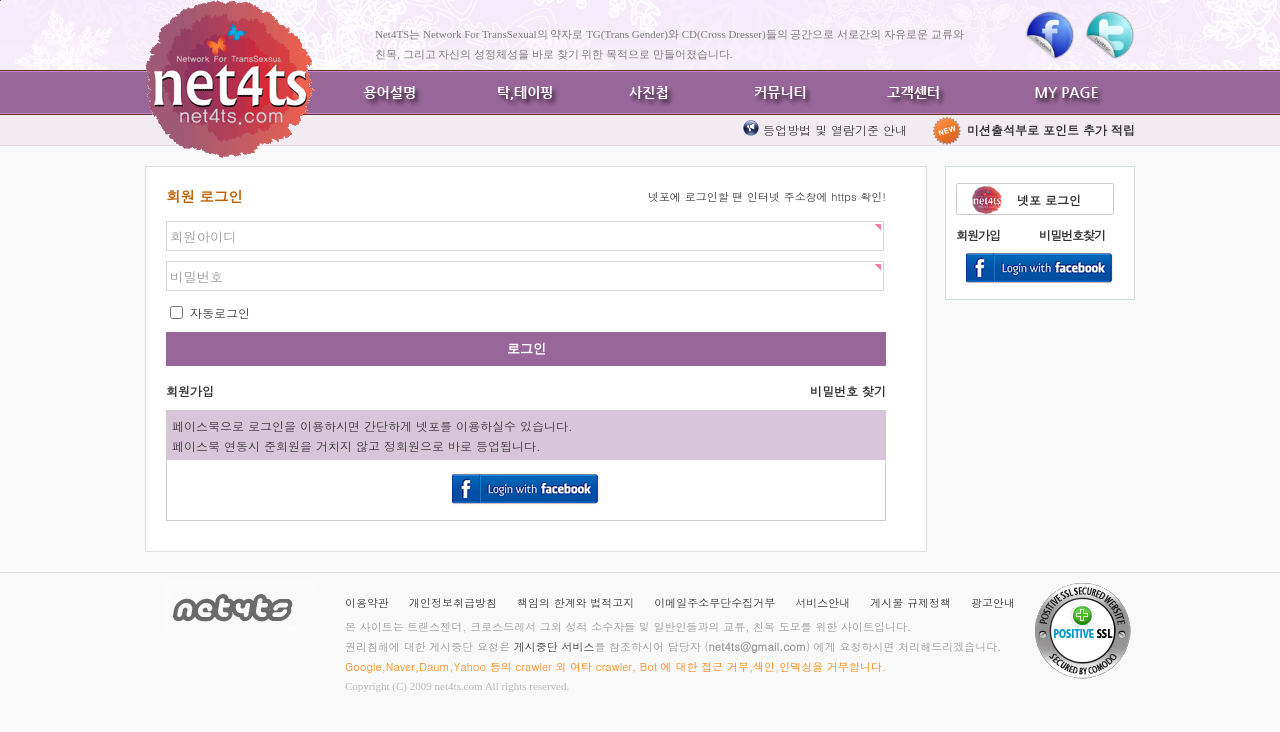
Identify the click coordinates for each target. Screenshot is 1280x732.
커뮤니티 (780, 92)
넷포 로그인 (1049, 199)
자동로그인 (218, 312)
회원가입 (978, 234)
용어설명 (390, 92)
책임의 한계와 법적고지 (575, 602)
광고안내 (993, 602)
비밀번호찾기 (1072, 234)
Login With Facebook (1040, 269)
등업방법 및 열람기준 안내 (835, 129)
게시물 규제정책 (910, 602)
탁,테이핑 (520, 92)
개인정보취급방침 (453, 602)
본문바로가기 (0, 0)
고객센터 (910, 92)
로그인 (526, 348)
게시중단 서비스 (554, 646)
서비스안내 (822, 602)
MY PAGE (1070, 92)
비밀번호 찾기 (848, 390)
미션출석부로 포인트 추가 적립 (1033, 129)
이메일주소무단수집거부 (714, 602)
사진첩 (650, 92)
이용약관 (367, 602)
